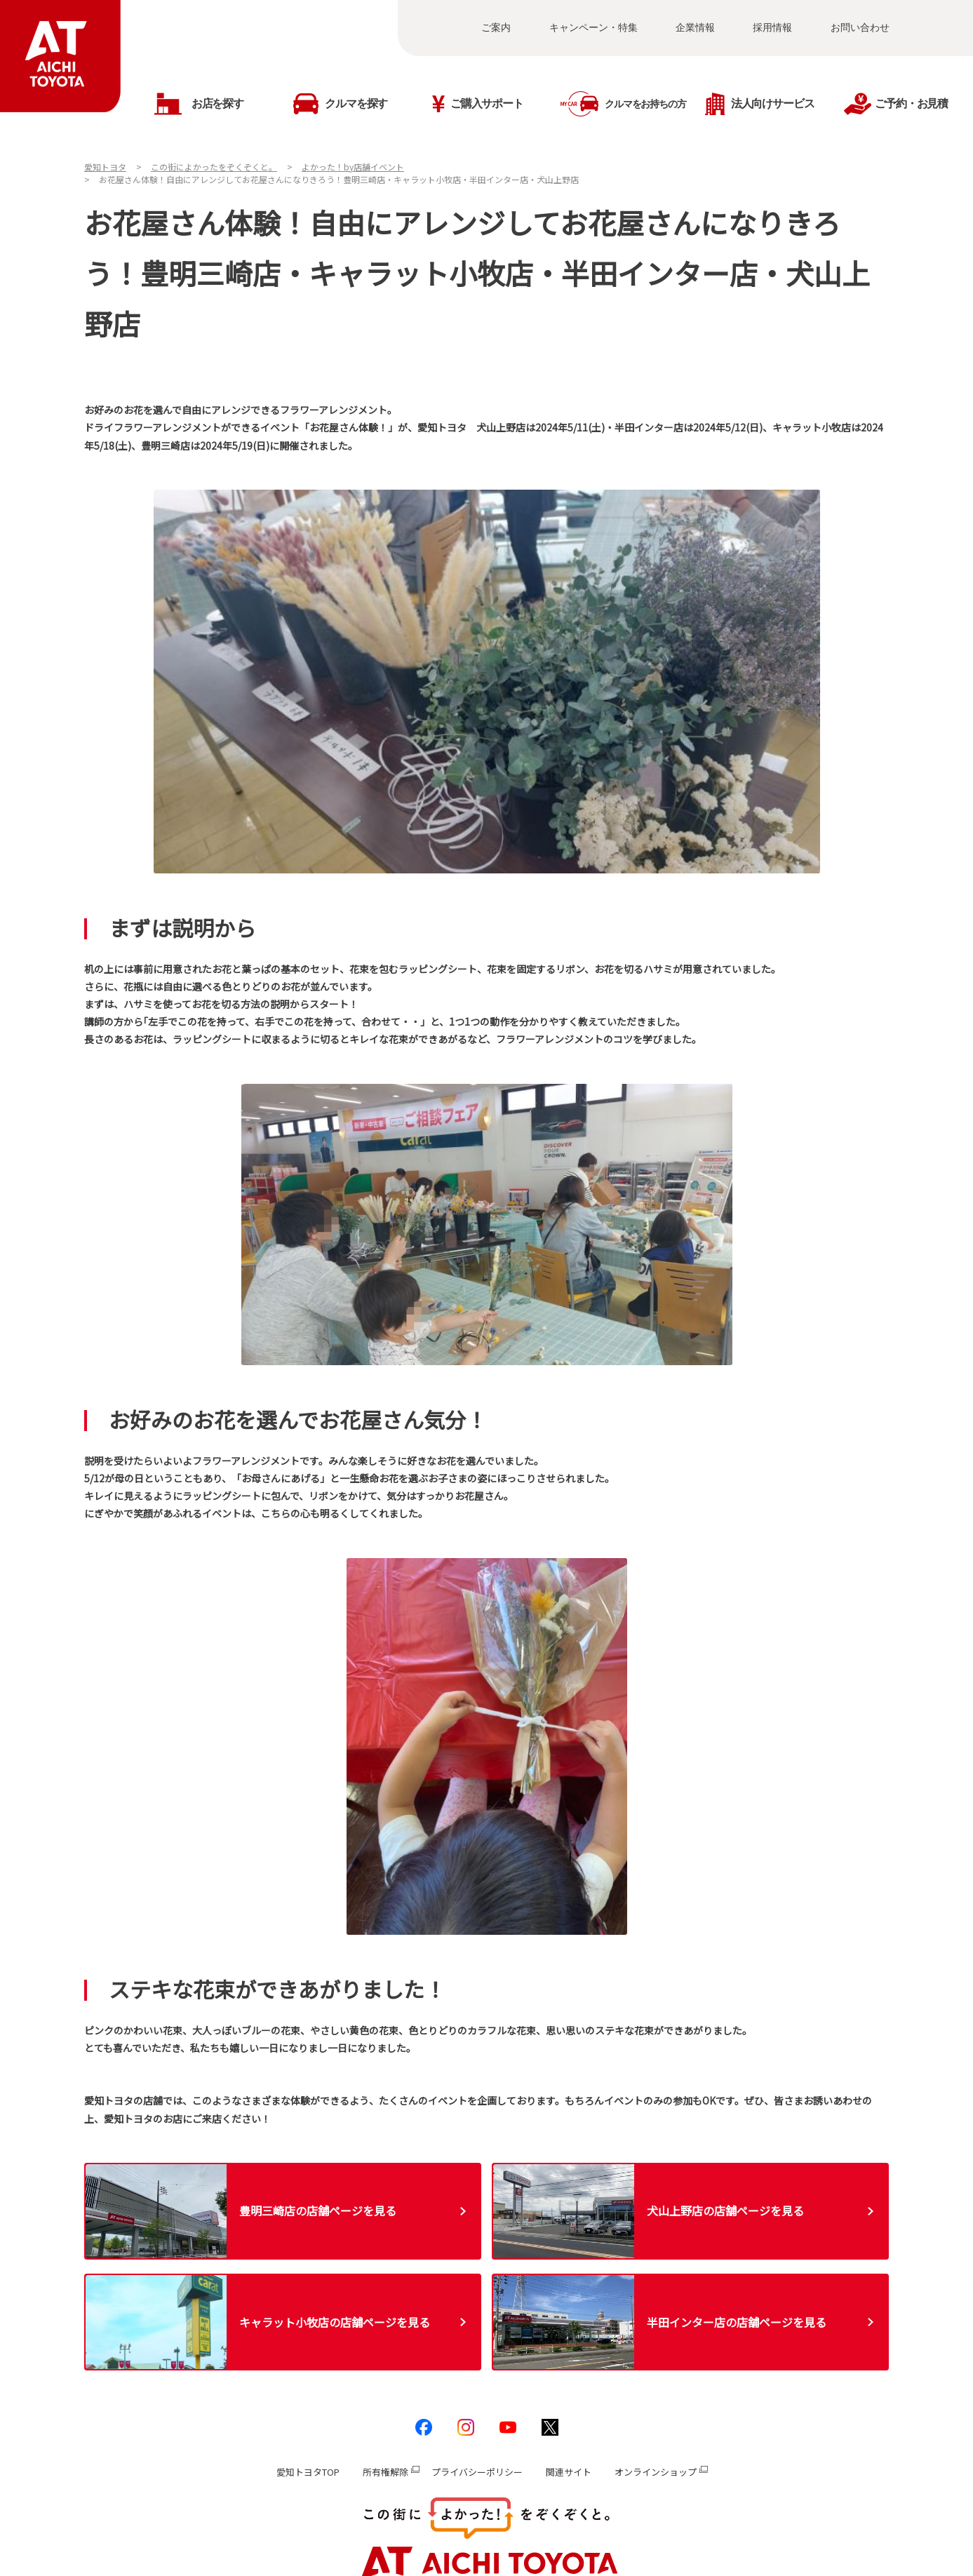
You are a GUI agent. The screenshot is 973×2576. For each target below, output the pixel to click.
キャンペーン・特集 (593, 27)
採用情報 (772, 27)
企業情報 (695, 27)
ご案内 (496, 27)
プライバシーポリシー (477, 2471)
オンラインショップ (656, 2471)
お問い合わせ (860, 27)
